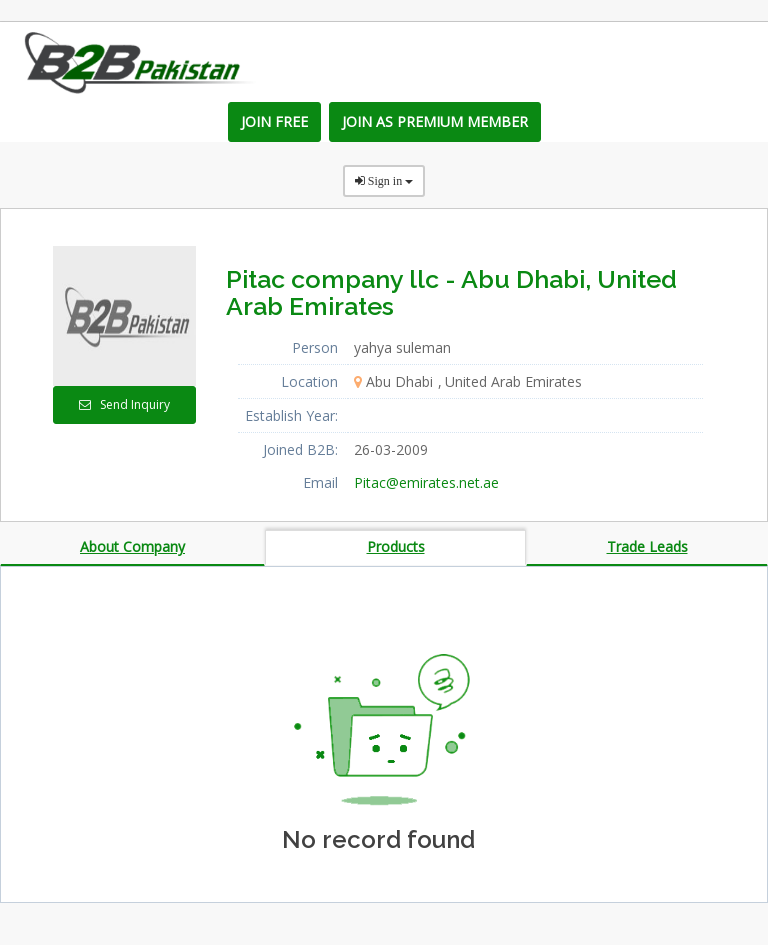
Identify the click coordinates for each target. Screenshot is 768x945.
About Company (132, 546)
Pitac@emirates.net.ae (426, 482)
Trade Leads (647, 546)
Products (396, 546)
